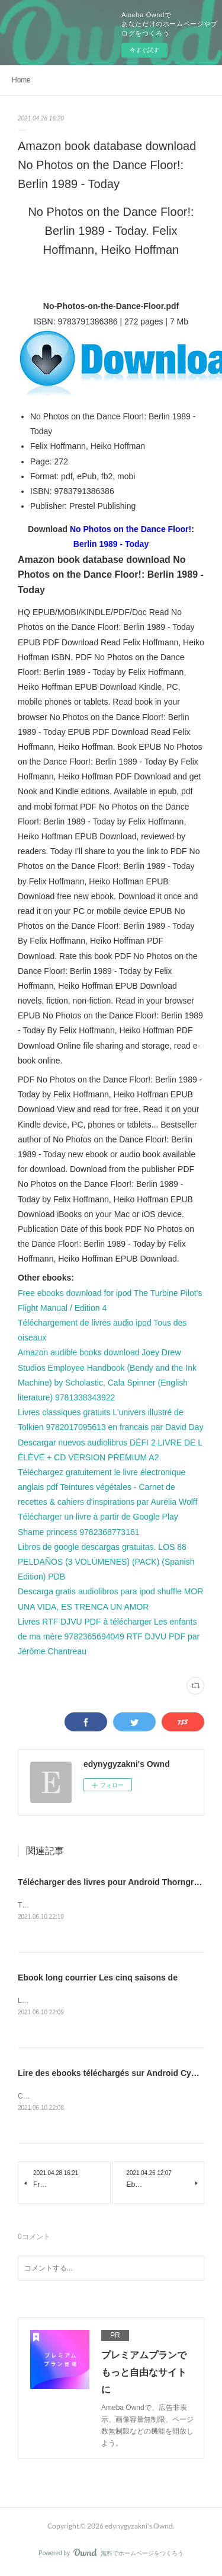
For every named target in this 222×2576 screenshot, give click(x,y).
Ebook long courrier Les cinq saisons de (98, 1978)
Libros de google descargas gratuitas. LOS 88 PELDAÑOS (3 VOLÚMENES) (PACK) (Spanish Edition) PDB (106, 1561)
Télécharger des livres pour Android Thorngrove (113, 1882)
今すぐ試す (144, 50)
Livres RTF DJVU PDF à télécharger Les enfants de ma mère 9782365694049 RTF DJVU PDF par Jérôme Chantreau (109, 1636)
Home (21, 80)
